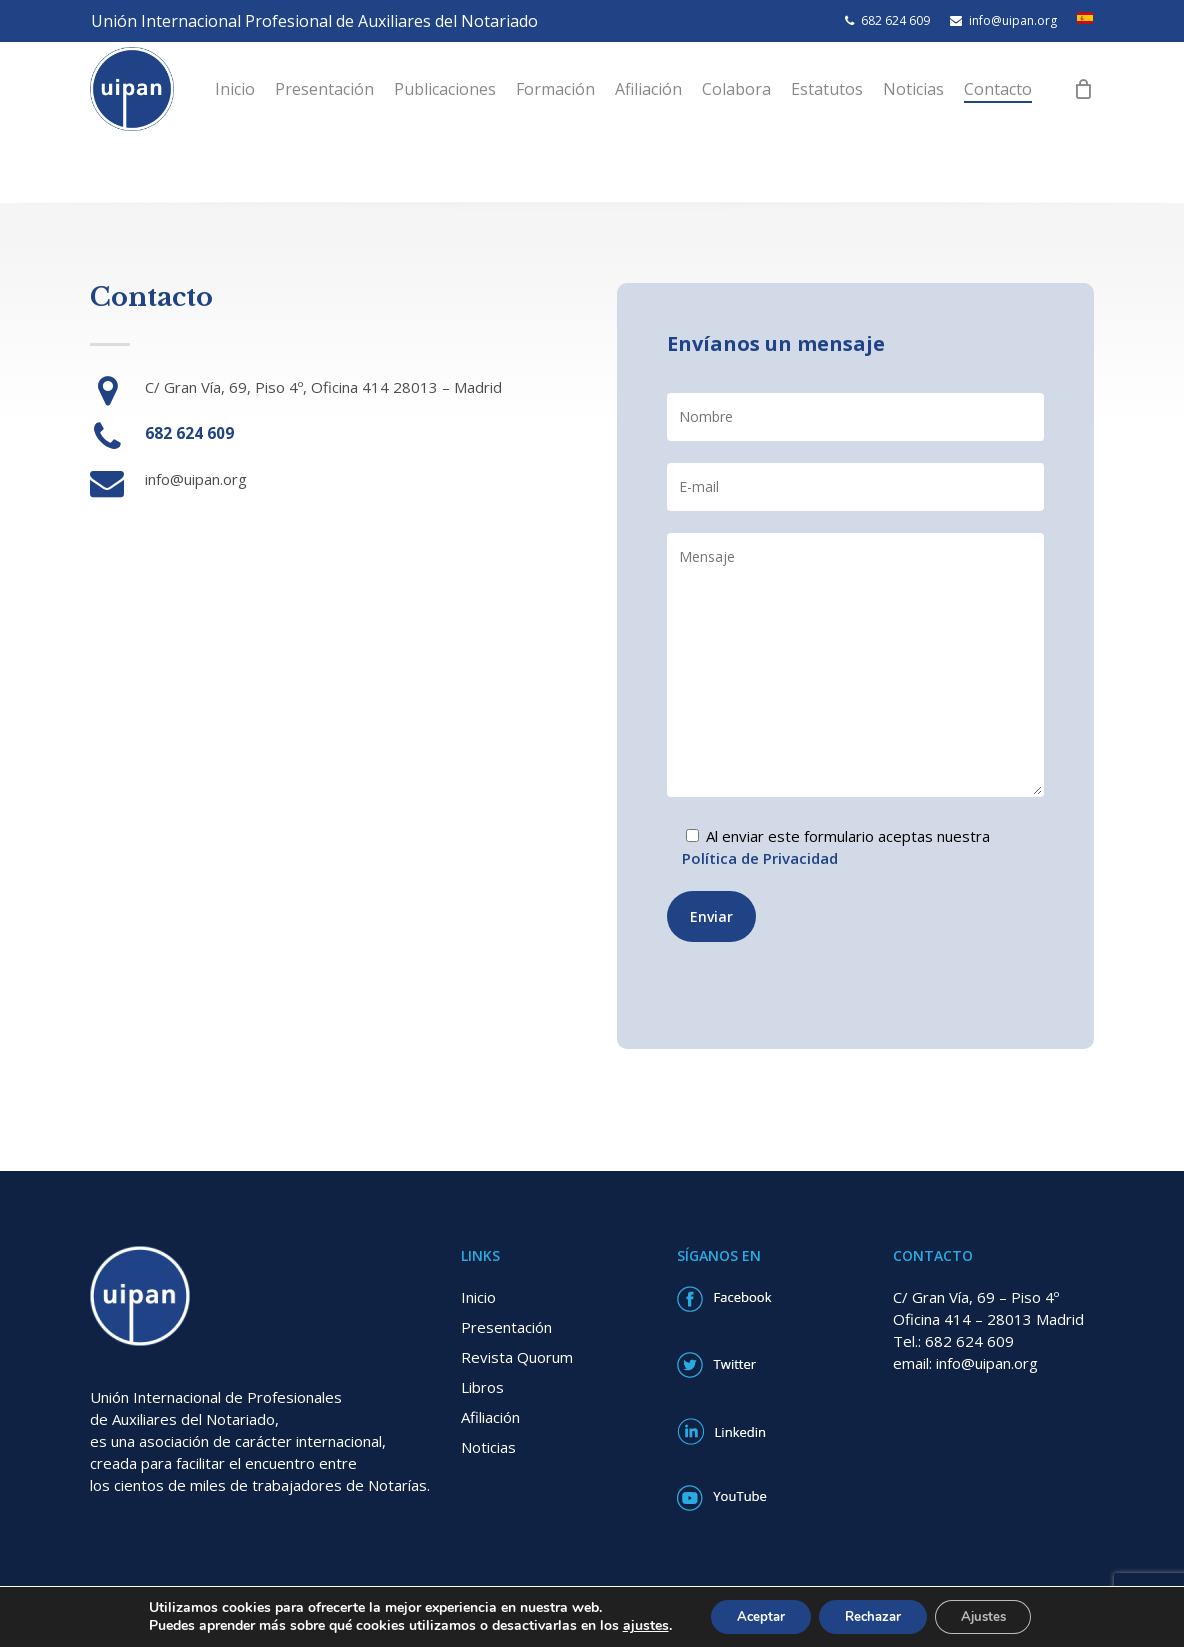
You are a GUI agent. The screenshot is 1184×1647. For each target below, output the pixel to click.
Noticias (488, 1447)
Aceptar (749, 1615)
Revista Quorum (517, 1357)
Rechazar (872, 1615)
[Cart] (1108, 122)
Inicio (478, 1297)
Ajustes (994, 1615)
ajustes (629, 1625)
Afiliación (490, 1417)
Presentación (506, 1327)
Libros (482, 1387)
